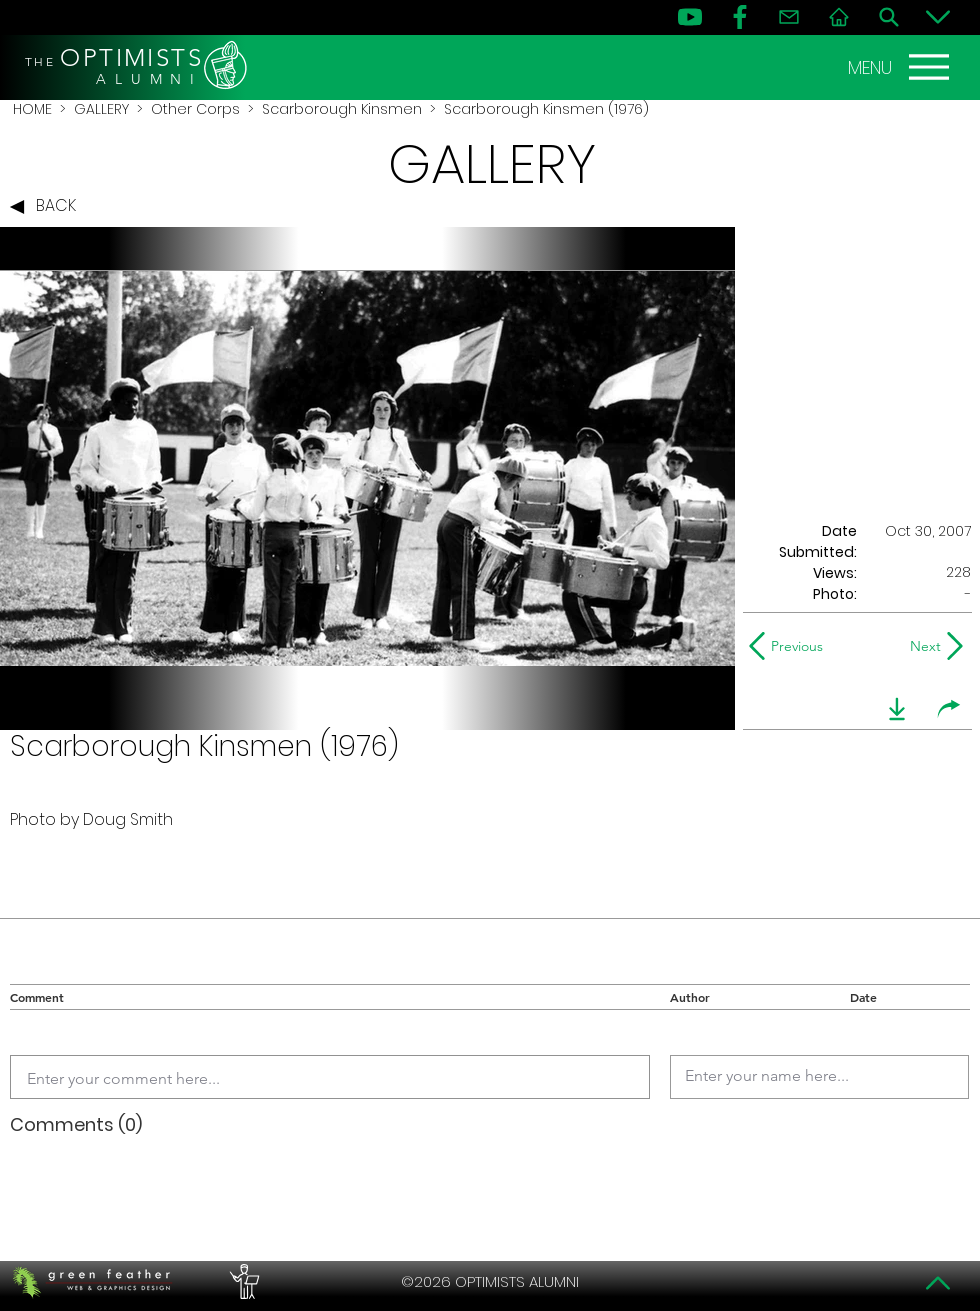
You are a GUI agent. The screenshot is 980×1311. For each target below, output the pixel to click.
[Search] (889, 17)
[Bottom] (938, 17)
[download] (897, 709)
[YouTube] (690, 17)
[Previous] (790, 646)
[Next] (921, 646)
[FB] (740, 17)
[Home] (839, 17)
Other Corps (195, 109)
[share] (949, 709)
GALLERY (101, 109)
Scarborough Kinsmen (342, 109)
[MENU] (901, 67)
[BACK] (48, 207)
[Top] (938, 1283)
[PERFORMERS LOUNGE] (242, 1282)
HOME (32, 109)
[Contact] (789, 17)
